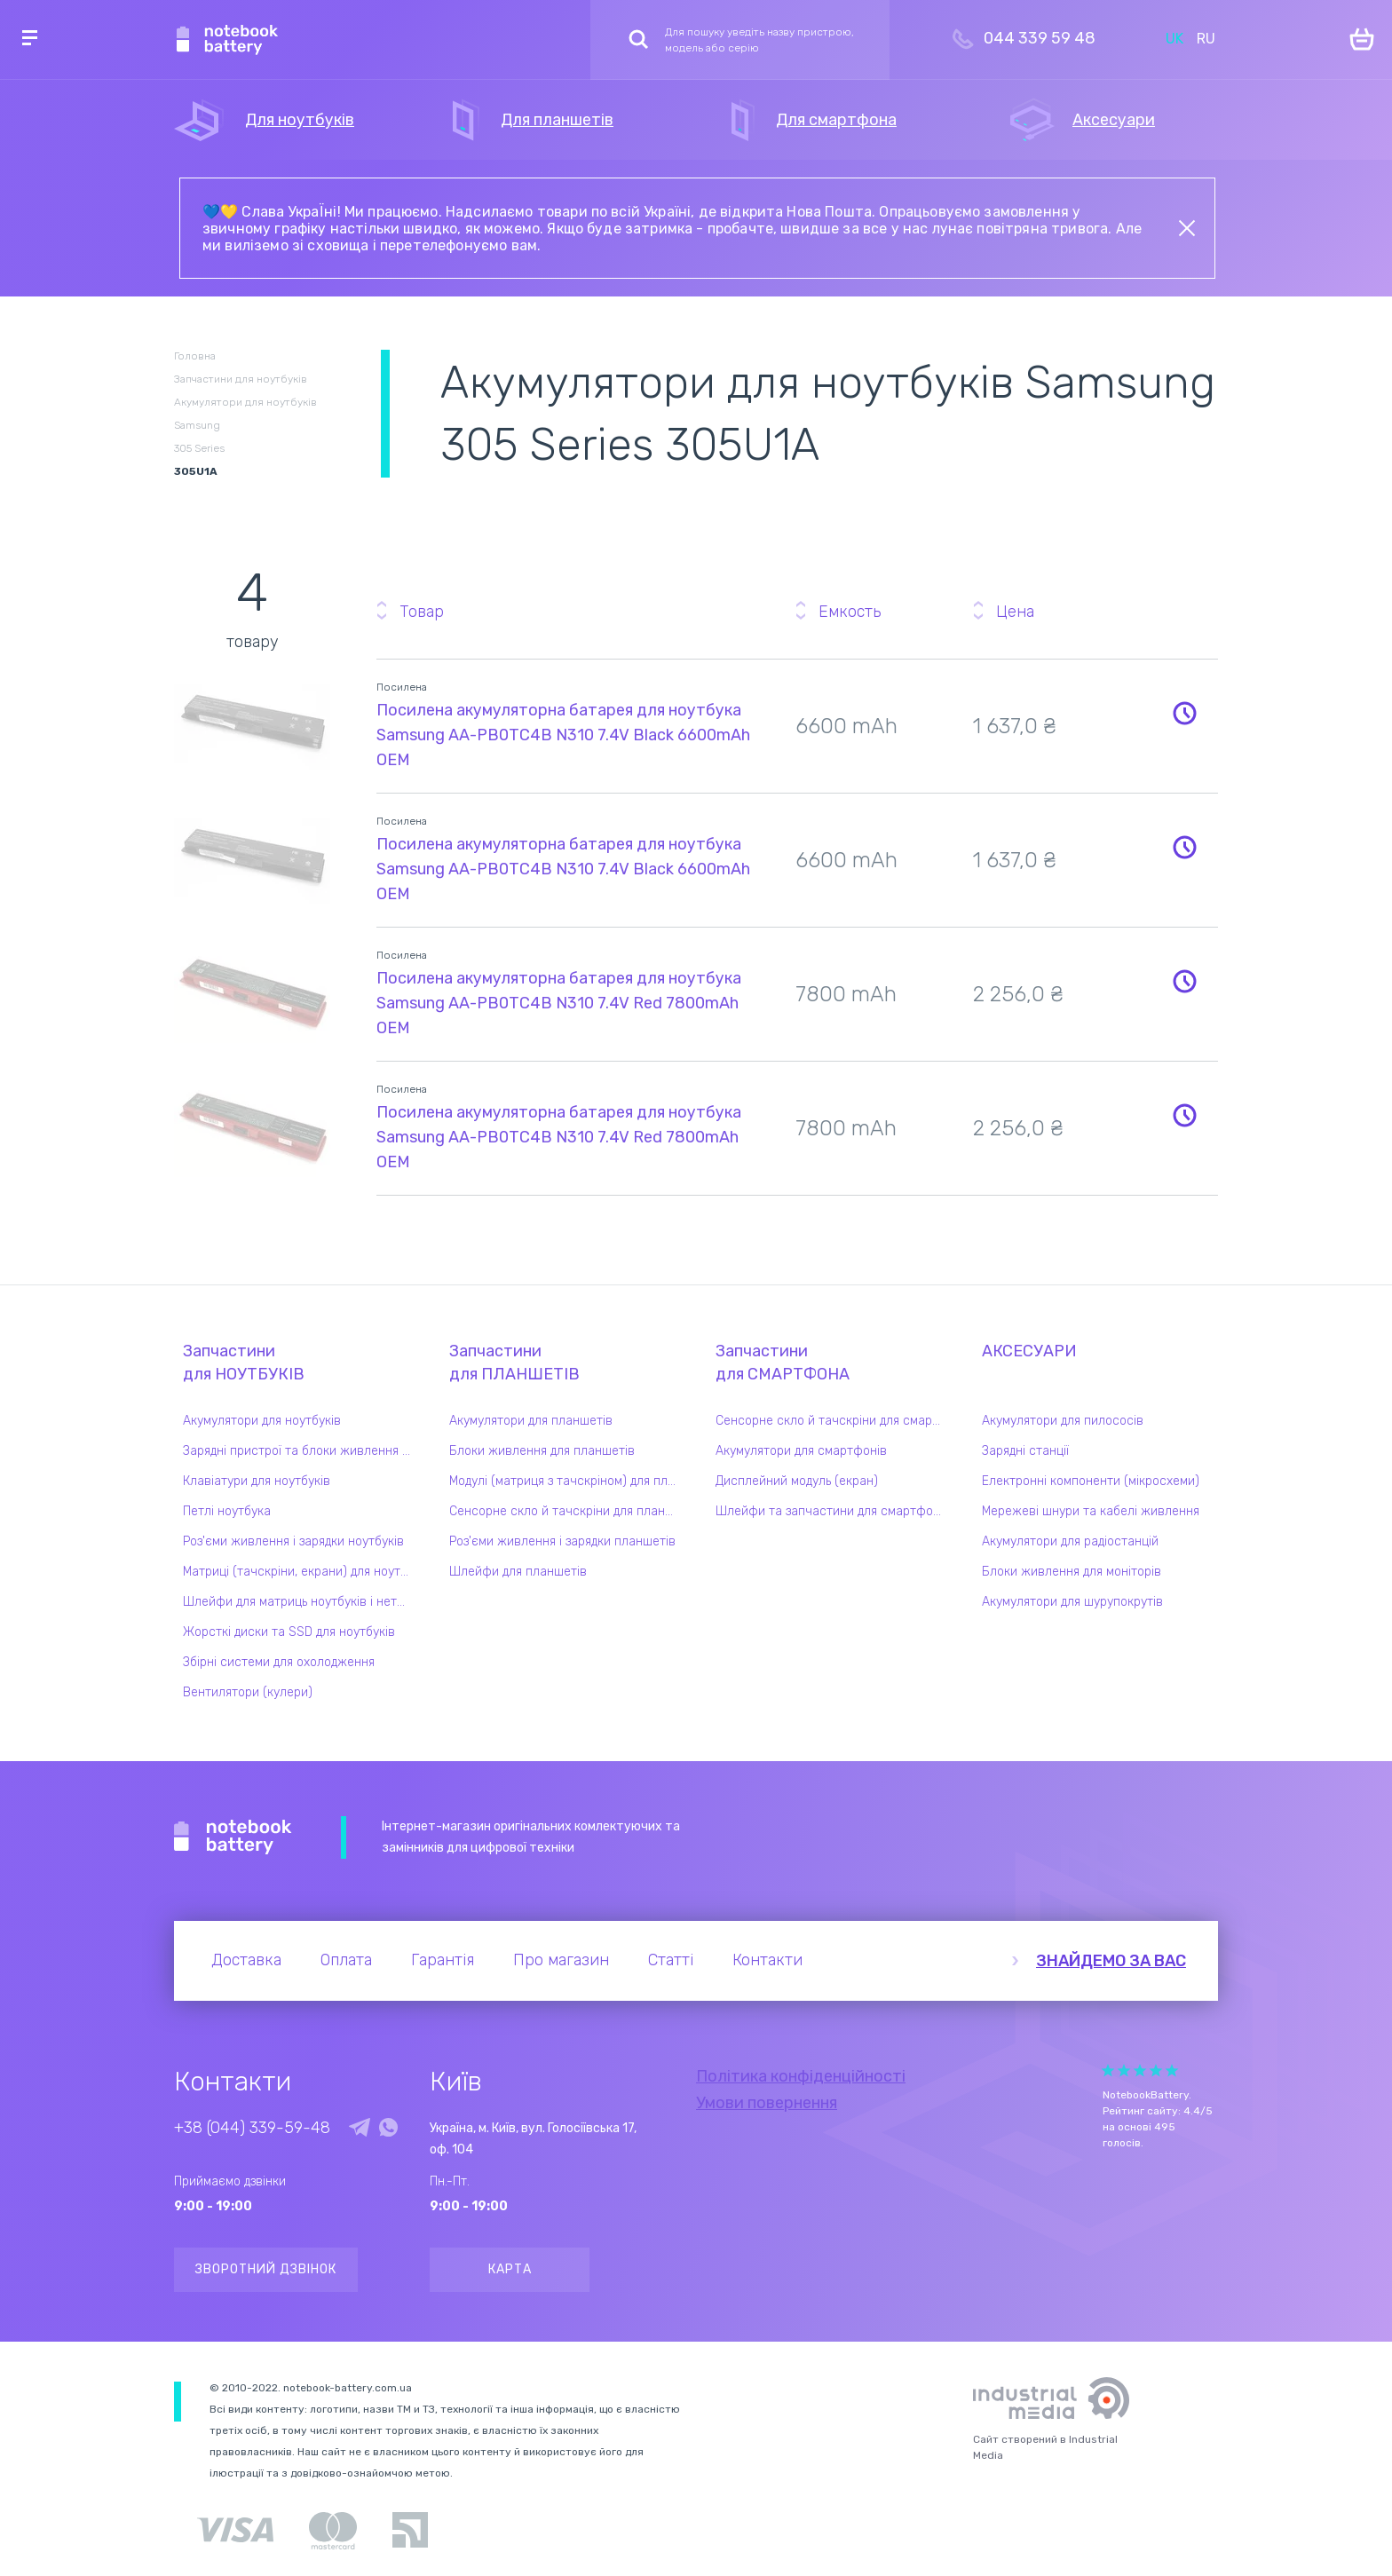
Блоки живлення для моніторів (1071, 1571)
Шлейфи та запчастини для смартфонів (833, 1511)
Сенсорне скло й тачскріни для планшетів (567, 1511)
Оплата (346, 1960)
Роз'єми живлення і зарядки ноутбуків (293, 1541)
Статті (670, 1960)
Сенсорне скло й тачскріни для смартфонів (834, 1420)
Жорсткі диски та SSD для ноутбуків (289, 1632)
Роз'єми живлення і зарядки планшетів (562, 1541)
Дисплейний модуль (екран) (797, 1481)
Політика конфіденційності (801, 2076)
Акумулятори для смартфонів (801, 1450)
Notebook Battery (233, 1837)
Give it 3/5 (1140, 2070)
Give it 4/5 (1156, 2070)
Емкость (850, 611)
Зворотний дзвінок (265, 2269)
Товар (421, 611)
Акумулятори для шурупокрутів (1072, 1601)
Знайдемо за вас (1111, 1961)
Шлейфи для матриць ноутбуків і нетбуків (301, 1601)
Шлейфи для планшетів (518, 1571)
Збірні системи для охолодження (279, 1662)
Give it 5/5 (1172, 2070)
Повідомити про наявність (1184, 713)
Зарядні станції (1025, 1450)
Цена (1015, 611)
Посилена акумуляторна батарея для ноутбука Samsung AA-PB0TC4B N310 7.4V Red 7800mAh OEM (558, 1003)
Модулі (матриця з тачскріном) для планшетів (567, 1481)
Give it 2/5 (1124, 2070)
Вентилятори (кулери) (247, 1692)
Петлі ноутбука (227, 1511)
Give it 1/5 (1108, 2070)
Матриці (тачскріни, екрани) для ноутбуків (301, 1571)
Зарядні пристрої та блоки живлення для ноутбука (301, 1450)
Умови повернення (766, 2103)
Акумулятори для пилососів (1062, 1420)
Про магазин (561, 1960)
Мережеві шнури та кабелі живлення (1090, 1511)
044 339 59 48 (1039, 38)
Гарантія (442, 1960)
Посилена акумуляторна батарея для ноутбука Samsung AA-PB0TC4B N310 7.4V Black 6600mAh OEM (563, 735)
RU (1206, 38)
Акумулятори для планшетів (531, 1420)
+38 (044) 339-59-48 (252, 2127)
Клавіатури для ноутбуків (256, 1481)
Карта (510, 2269)
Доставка (246, 1960)
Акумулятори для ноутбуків (262, 1420)
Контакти (767, 1960)
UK (1174, 38)
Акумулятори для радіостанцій (1070, 1541)
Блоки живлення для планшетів (542, 1450)
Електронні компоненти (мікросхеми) (1090, 1481)
